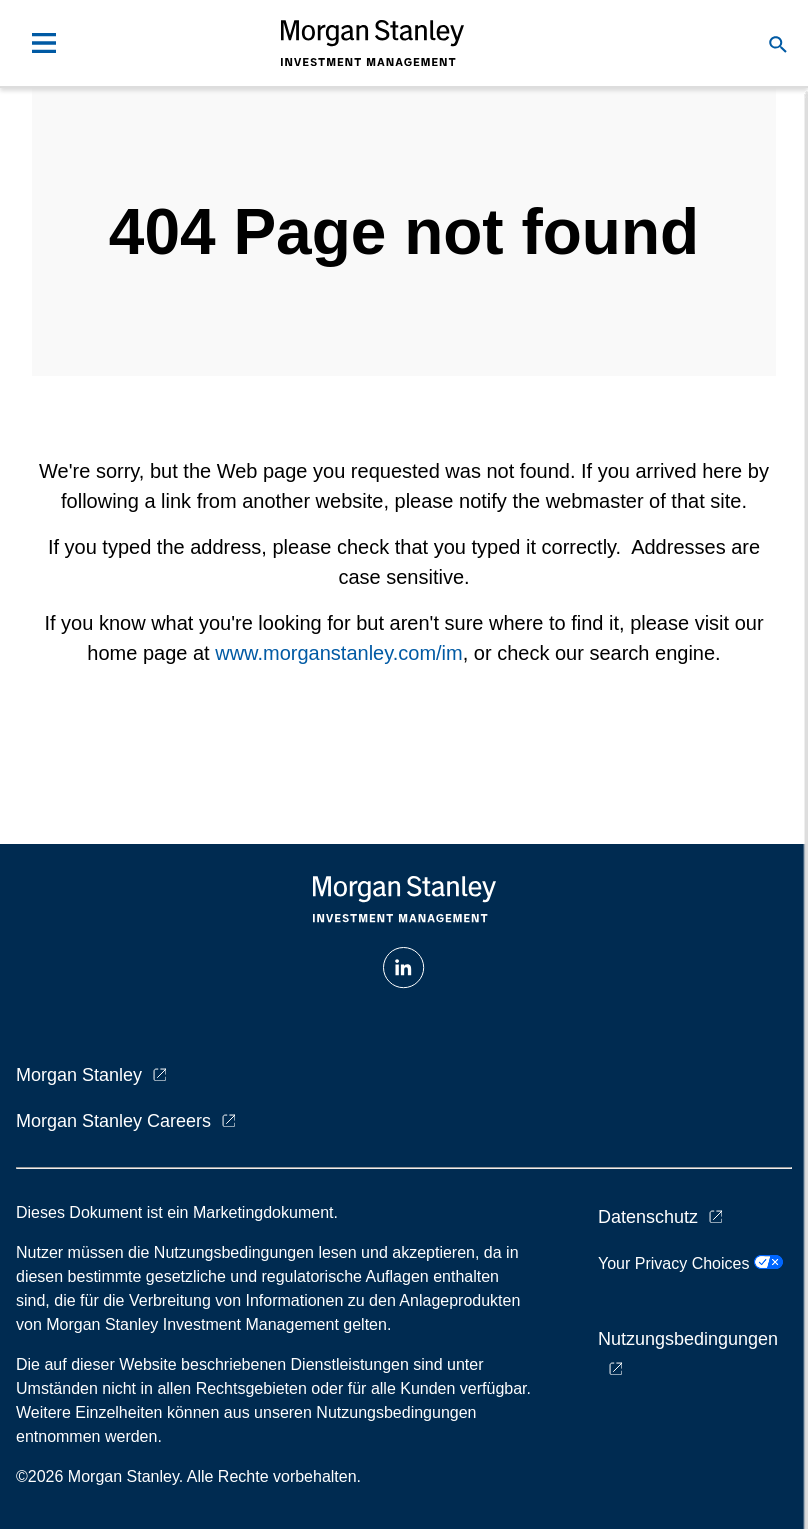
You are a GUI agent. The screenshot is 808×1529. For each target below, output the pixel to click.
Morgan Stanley (79, 1075)
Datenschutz (648, 1217)
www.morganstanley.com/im (338, 653)
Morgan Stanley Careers (113, 1121)
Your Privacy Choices (690, 1263)
